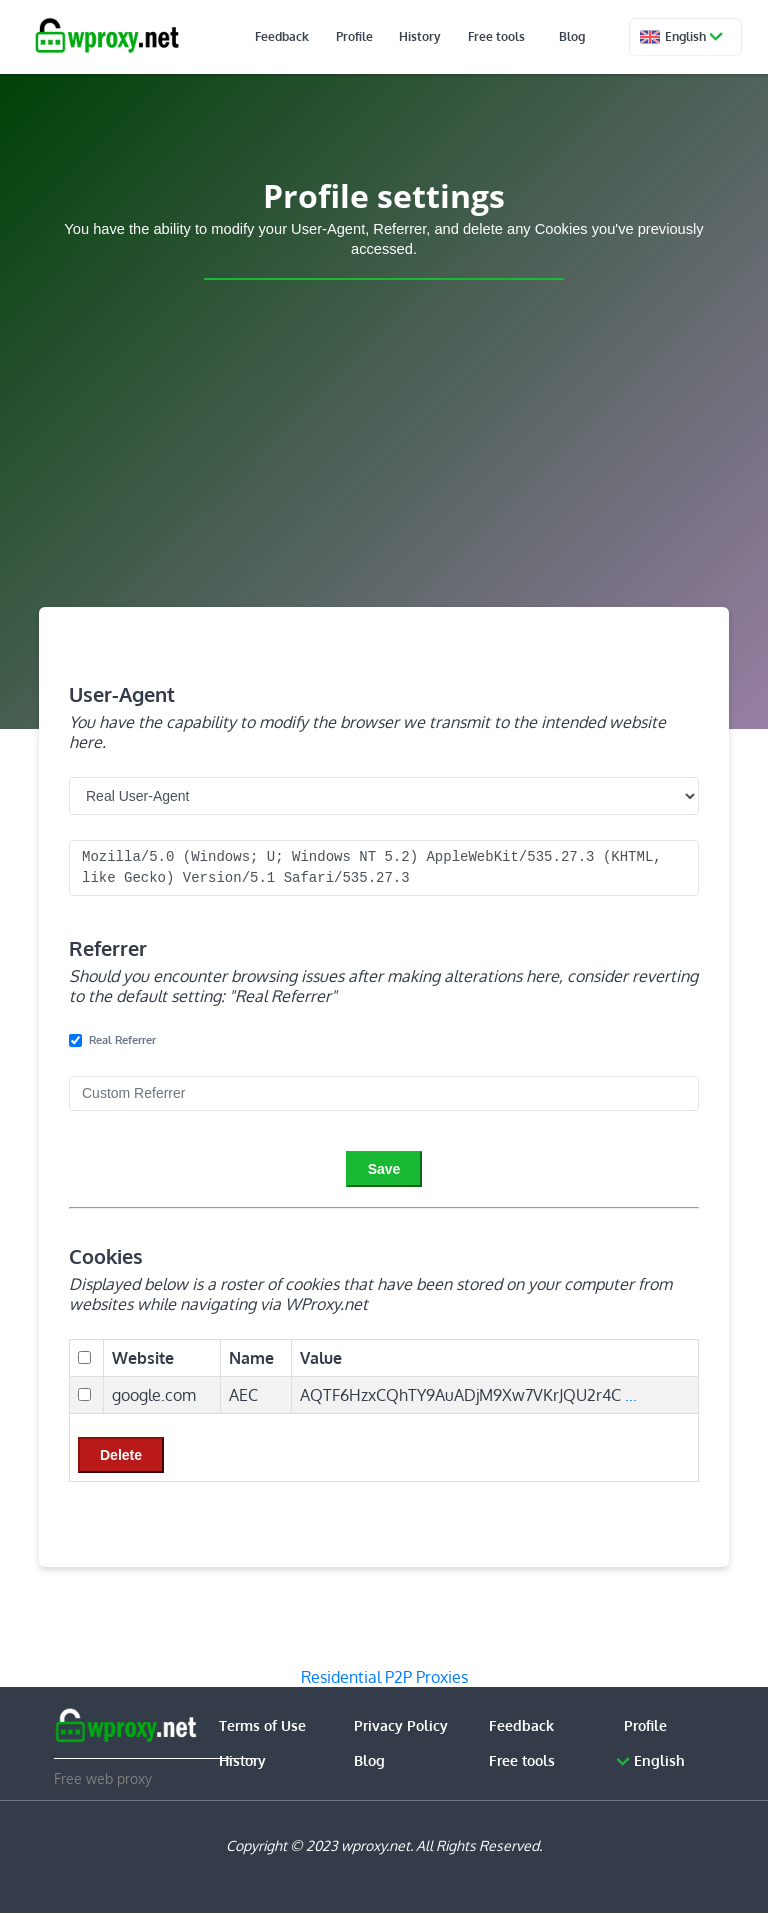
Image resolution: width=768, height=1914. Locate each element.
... (631, 1395)
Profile (388, 36)
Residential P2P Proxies (384, 1677)
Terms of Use (262, 1726)
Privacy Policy (401, 1726)
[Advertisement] (384, 454)
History (442, 36)
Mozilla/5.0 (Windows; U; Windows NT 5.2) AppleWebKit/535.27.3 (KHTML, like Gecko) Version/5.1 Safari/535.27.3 (384, 868)
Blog (571, 36)
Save (384, 1169)
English (691, 36)
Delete (121, 1455)
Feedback (329, 36)
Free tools (505, 36)
